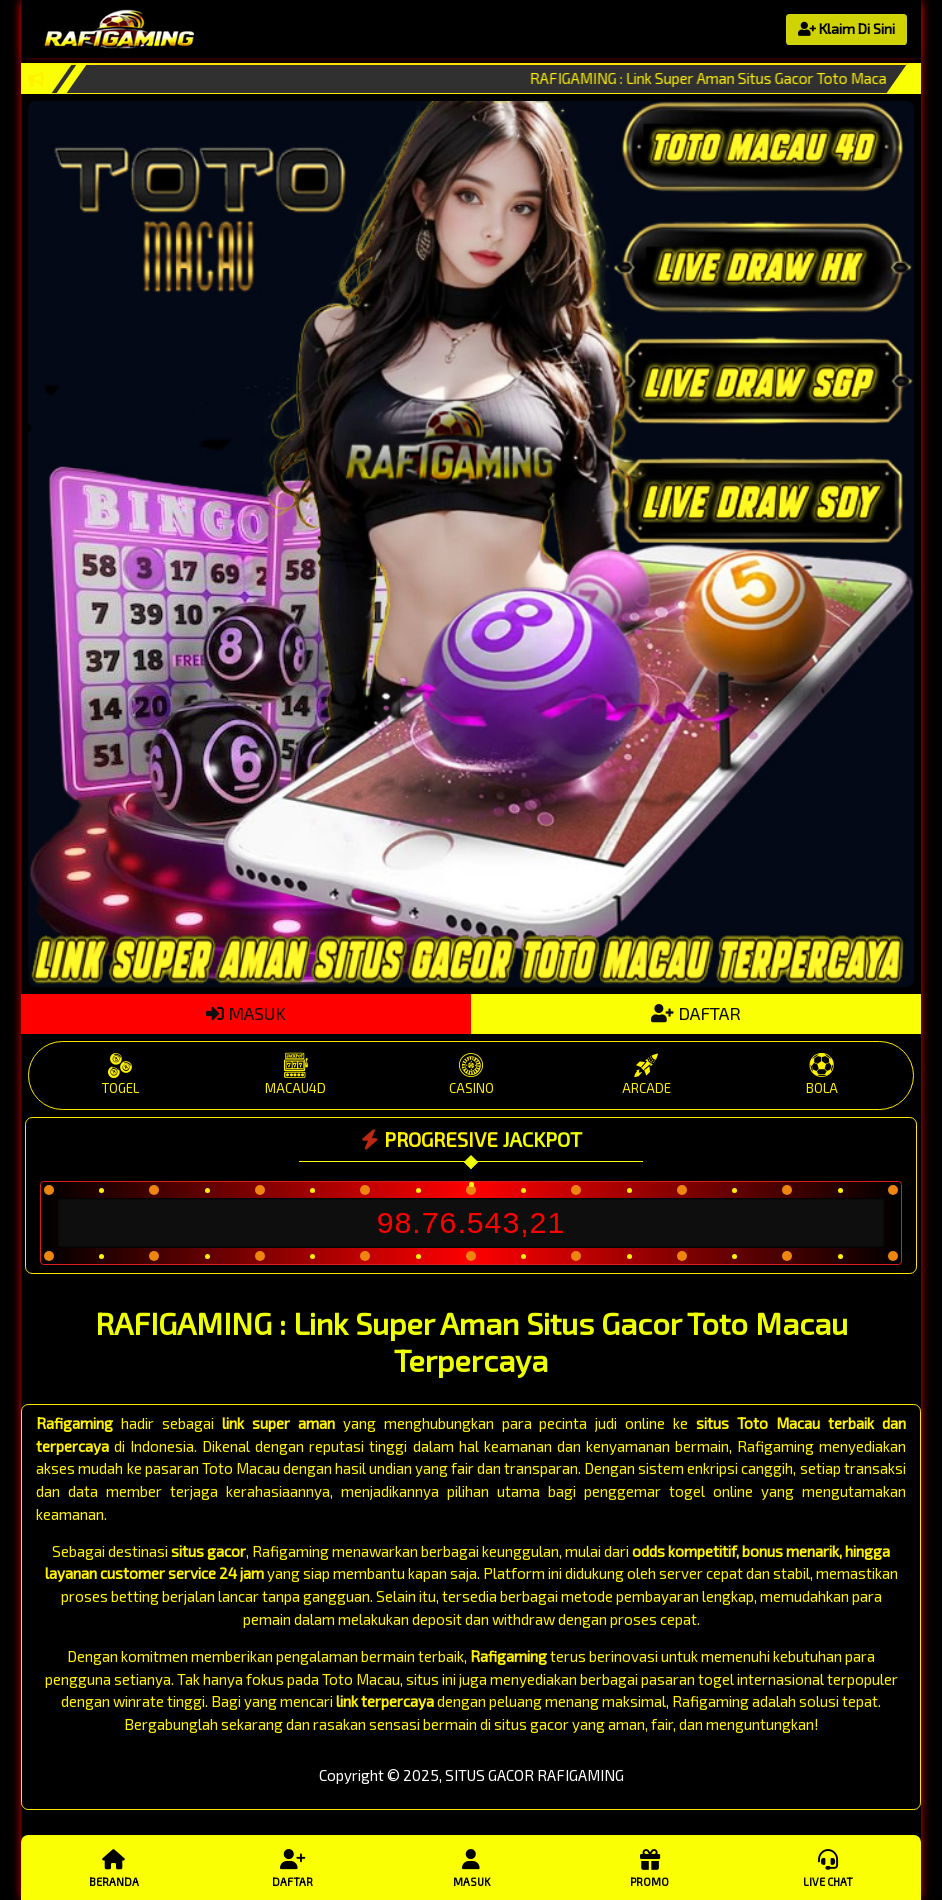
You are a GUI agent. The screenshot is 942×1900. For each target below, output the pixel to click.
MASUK (246, 1013)
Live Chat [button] (828, 1867)
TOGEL (120, 1074)
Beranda (114, 1867)
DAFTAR (696, 1013)
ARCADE (646, 1074)
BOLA (821, 1074)
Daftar (292, 1867)
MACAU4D (295, 1074)
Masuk (471, 1867)
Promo (649, 1867)
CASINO (470, 1074)
